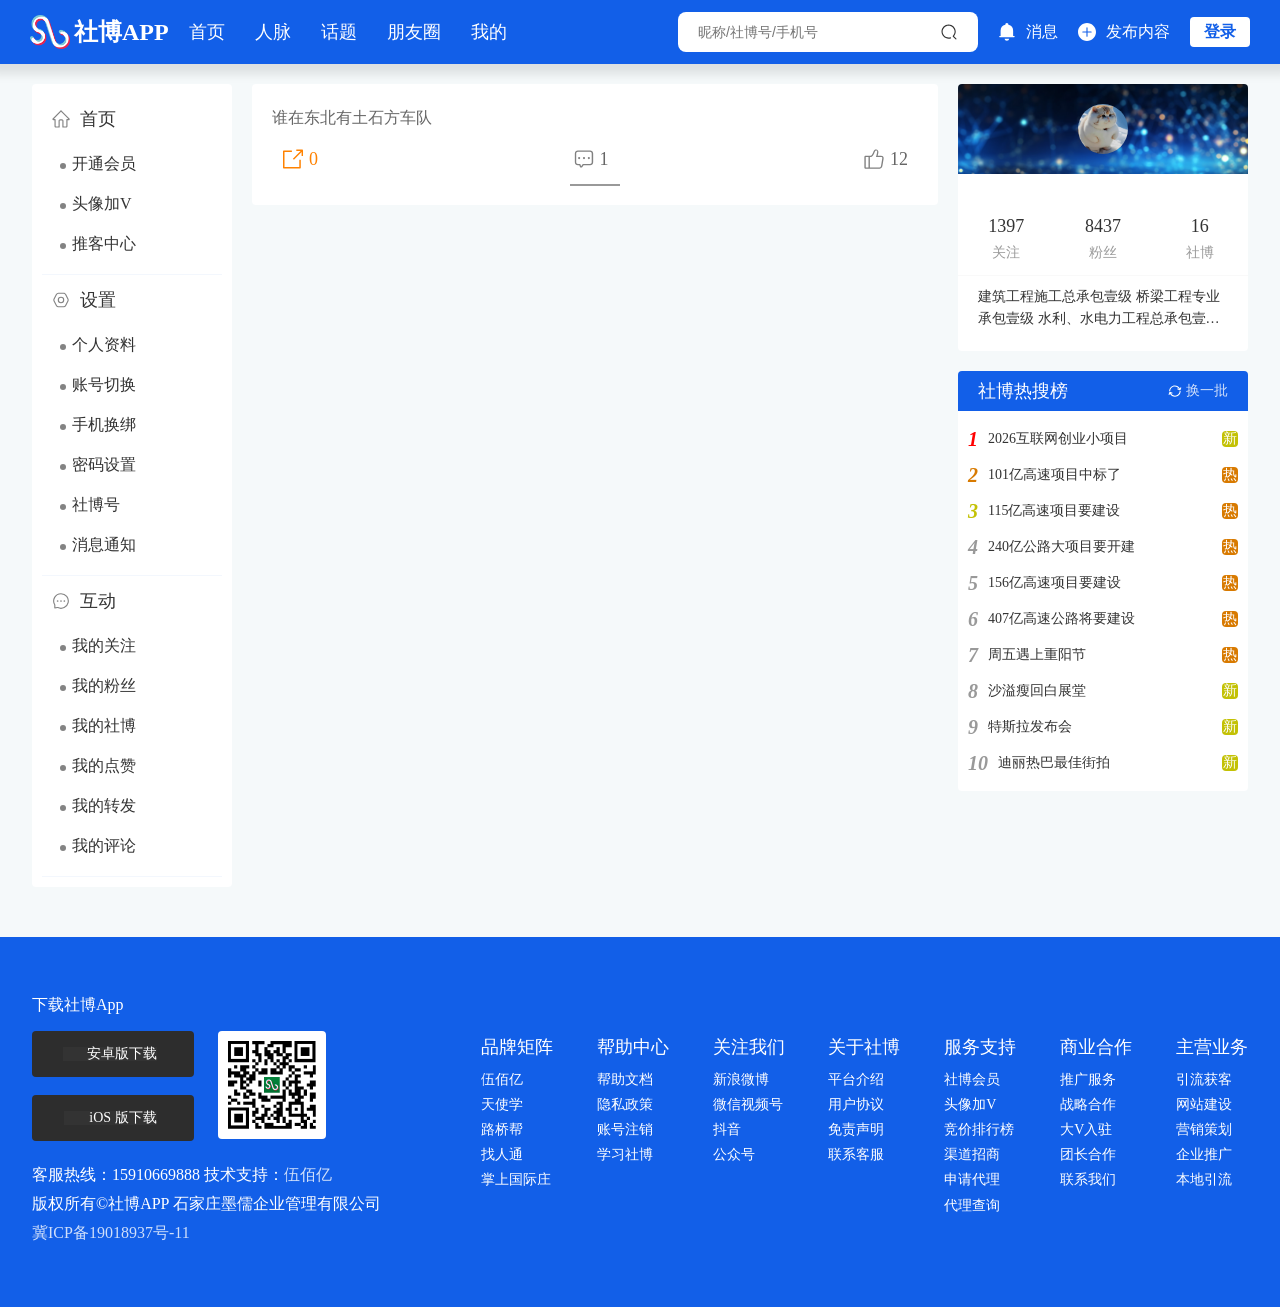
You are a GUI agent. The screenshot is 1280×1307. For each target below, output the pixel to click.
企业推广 (1204, 1154)
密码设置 (104, 464)
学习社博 (625, 1154)
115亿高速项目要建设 (1054, 511)
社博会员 (972, 1079)
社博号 (96, 504)
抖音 (727, 1129)
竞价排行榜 (979, 1129)
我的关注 (104, 645)
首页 (207, 32)
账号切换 (104, 384)
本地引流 (1204, 1179)
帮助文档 (625, 1079)
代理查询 (972, 1205)
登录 (1220, 31)
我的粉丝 (104, 685)
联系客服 (856, 1154)
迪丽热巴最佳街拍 (1054, 763)
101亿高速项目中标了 (1054, 475)
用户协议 (856, 1104)
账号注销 (625, 1129)
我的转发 (104, 805)
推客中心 (104, 243)
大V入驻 (1086, 1129)
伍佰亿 (308, 1174)
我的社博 (104, 725)
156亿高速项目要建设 (1054, 583)
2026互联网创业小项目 (1058, 439)
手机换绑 (104, 424)
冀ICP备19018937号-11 (111, 1232)
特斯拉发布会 (1030, 727)
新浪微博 (741, 1079)
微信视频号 (748, 1104)
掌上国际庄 (516, 1179)
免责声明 (856, 1129)
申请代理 (972, 1179)
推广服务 (1088, 1079)
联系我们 (1088, 1179)
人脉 (273, 32)
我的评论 (104, 845)
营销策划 (1204, 1129)
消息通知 (104, 544)
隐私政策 (625, 1104)
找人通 (502, 1154)
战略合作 (1088, 1104)
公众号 (734, 1154)
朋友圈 (414, 32)
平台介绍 (856, 1079)
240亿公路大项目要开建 (1061, 547)
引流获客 (1204, 1079)
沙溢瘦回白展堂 (1037, 691)
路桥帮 (502, 1129)
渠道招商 (972, 1154)
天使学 (502, 1104)
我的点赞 (104, 765)
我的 (489, 32)
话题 (339, 32)
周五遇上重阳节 (1037, 655)
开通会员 (104, 163)
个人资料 (104, 344)
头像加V (102, 203)
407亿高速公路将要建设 (1061, 619)
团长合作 (1088, 1154)
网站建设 (1204, 1104)
